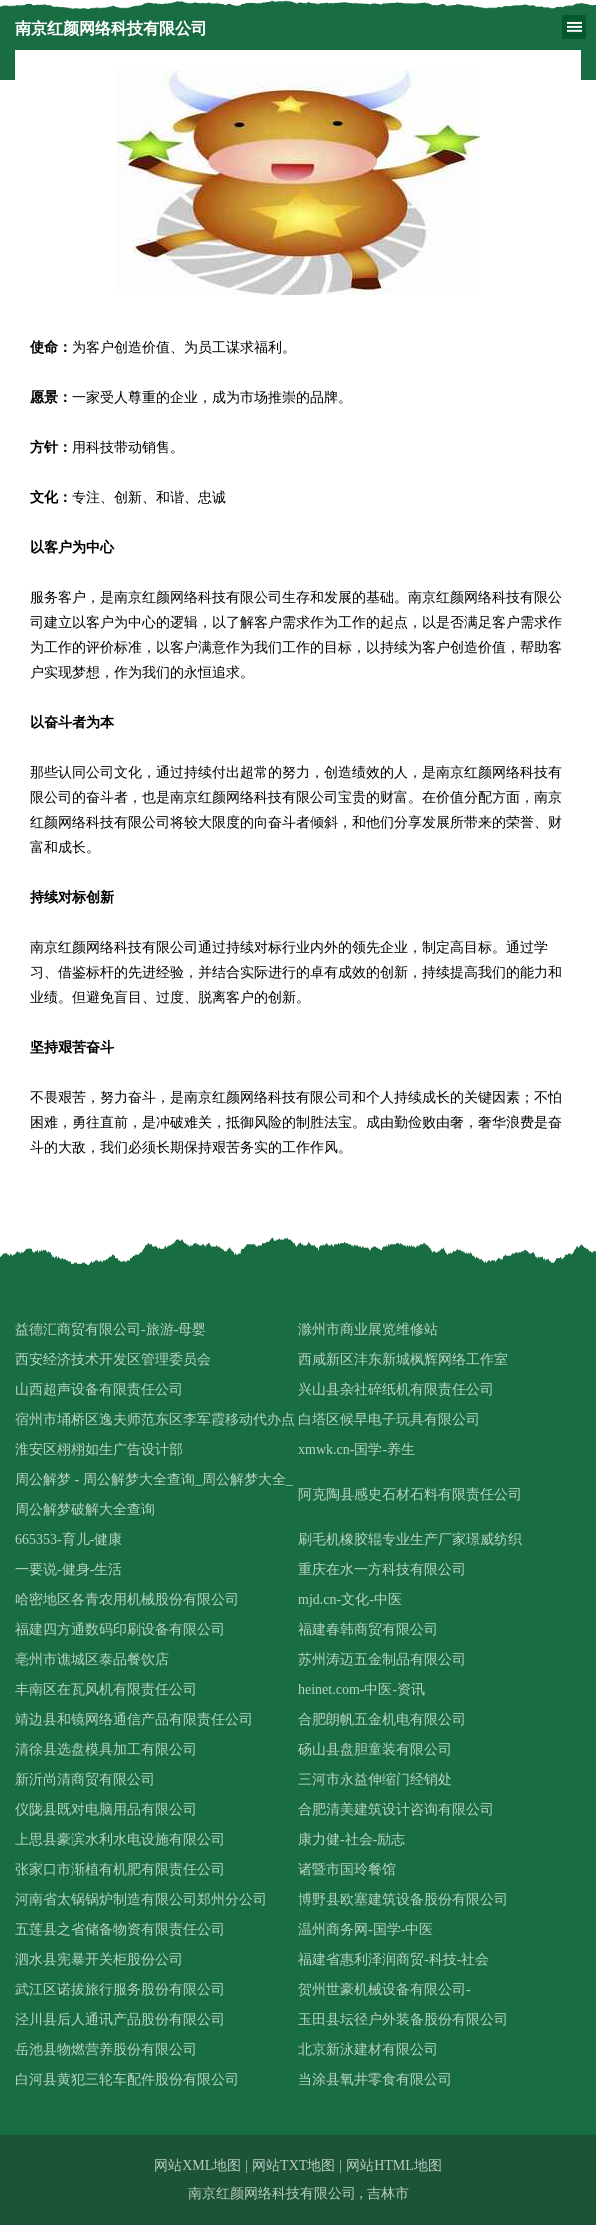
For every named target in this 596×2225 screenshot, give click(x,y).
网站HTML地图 (394, 2165)
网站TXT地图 (293, 2165)
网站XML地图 (197, 2165)
